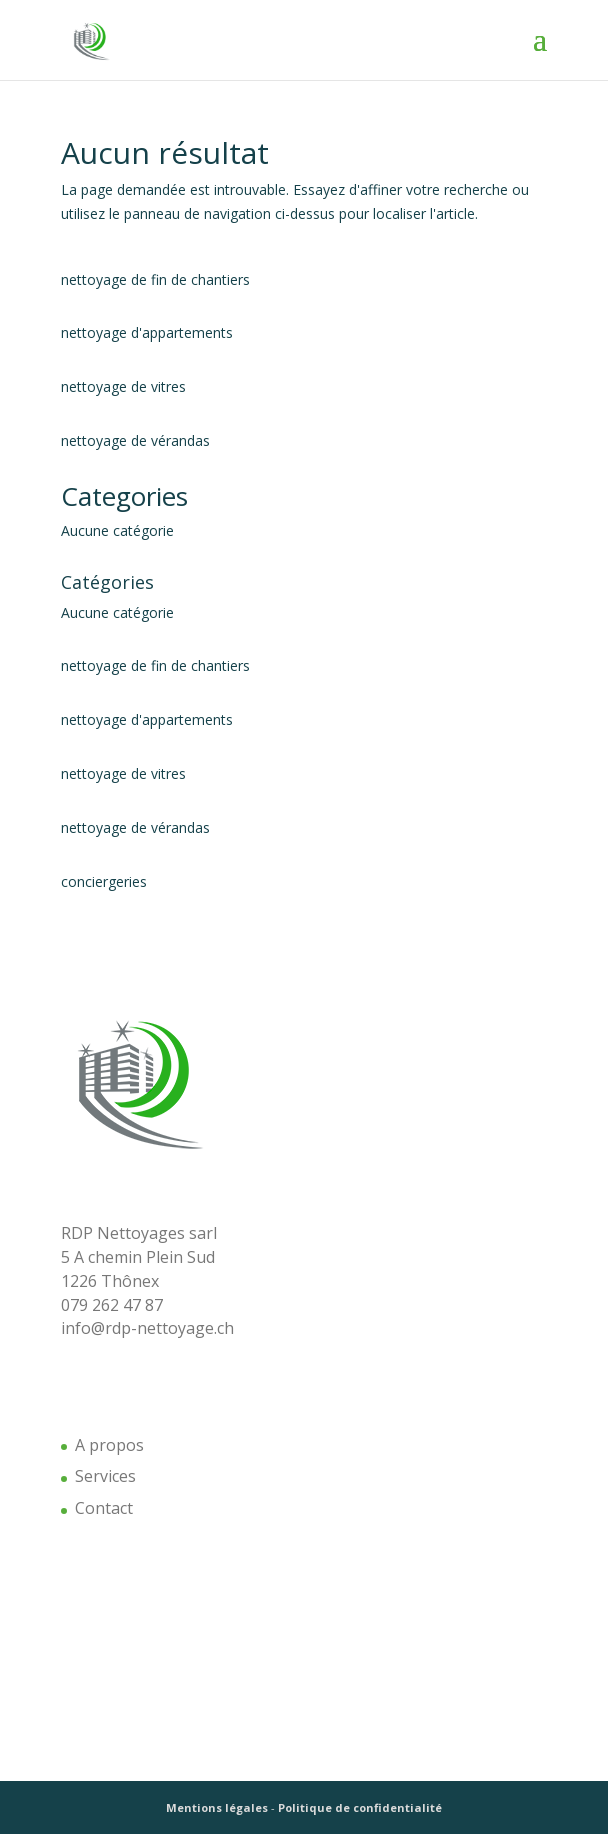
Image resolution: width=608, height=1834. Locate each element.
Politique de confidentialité (360, 1807)
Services (105, 1476)
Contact (104, 1508)
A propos (109, 1445)
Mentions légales (217, 1807)
